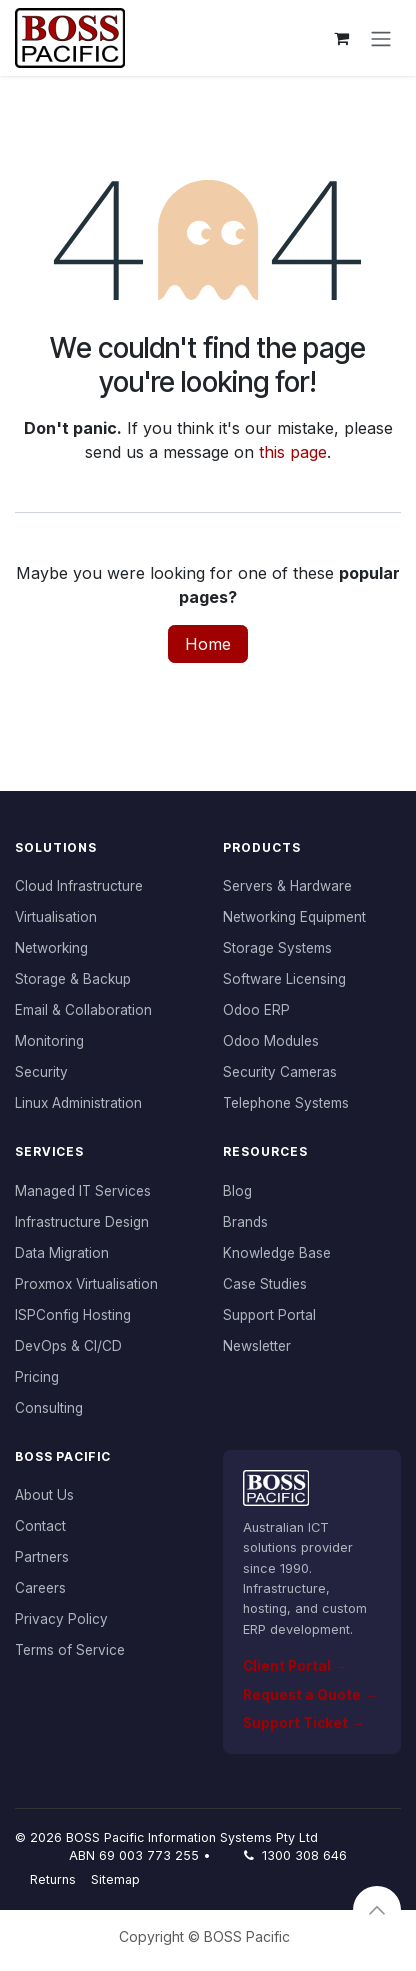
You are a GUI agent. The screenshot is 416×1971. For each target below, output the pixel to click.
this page (293, 452)
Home (208, 644)
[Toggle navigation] (381, 38)
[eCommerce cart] (341, 38)
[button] (377, 1910)
